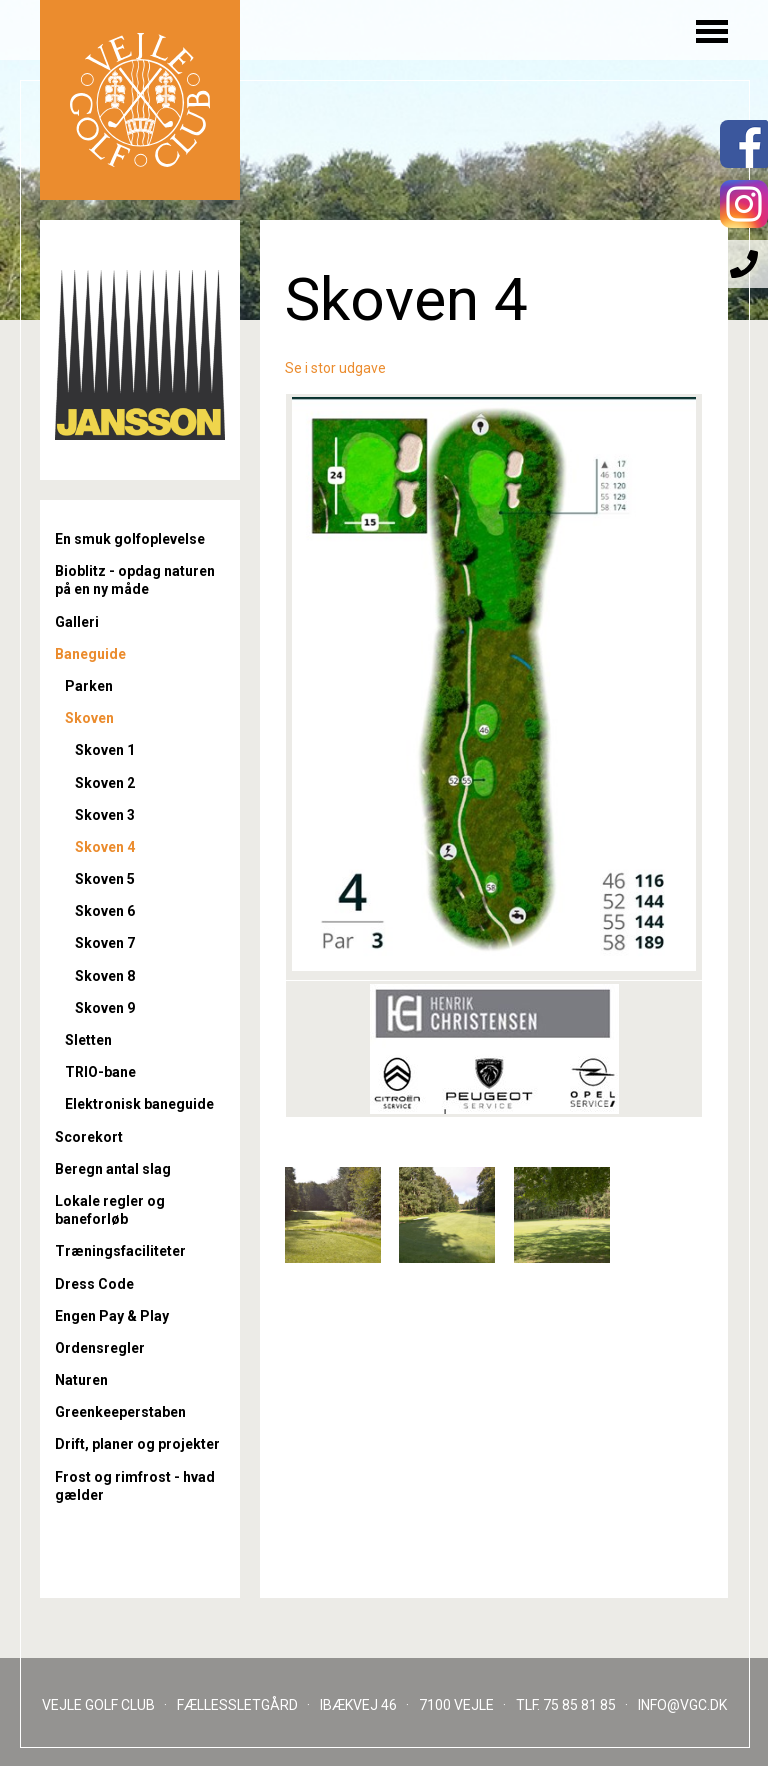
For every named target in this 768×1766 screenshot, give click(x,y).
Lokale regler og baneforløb (110, 1210)
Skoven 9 (105, 1008)
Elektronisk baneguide (139, 1104)
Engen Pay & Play (112, 1316)
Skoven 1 (105, 750)
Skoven (89, 718)
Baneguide (90, 654)
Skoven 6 (105, 911)
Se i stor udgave (335, 368)
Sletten (88, 1040)
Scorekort (89, 1137)
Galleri (77, 622)
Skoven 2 (105, 783)
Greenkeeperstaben (120, 1412)
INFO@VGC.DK (682, 1705)
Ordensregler (100, 1348)
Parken (89, 686)
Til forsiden (140, 100)
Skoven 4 (105, 847)
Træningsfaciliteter (120, 1251)
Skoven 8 (105, 976)
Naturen (81, 1380)
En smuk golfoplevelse (130, 539)
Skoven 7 (105, 943)
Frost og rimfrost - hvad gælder (135, 1486)
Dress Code (94, 1284)
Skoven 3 (105, 815)
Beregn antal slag (113, 1169)
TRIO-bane (100, 1072)
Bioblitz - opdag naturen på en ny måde (135, 580)
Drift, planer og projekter (137, 1444)
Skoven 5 (105, 879)
